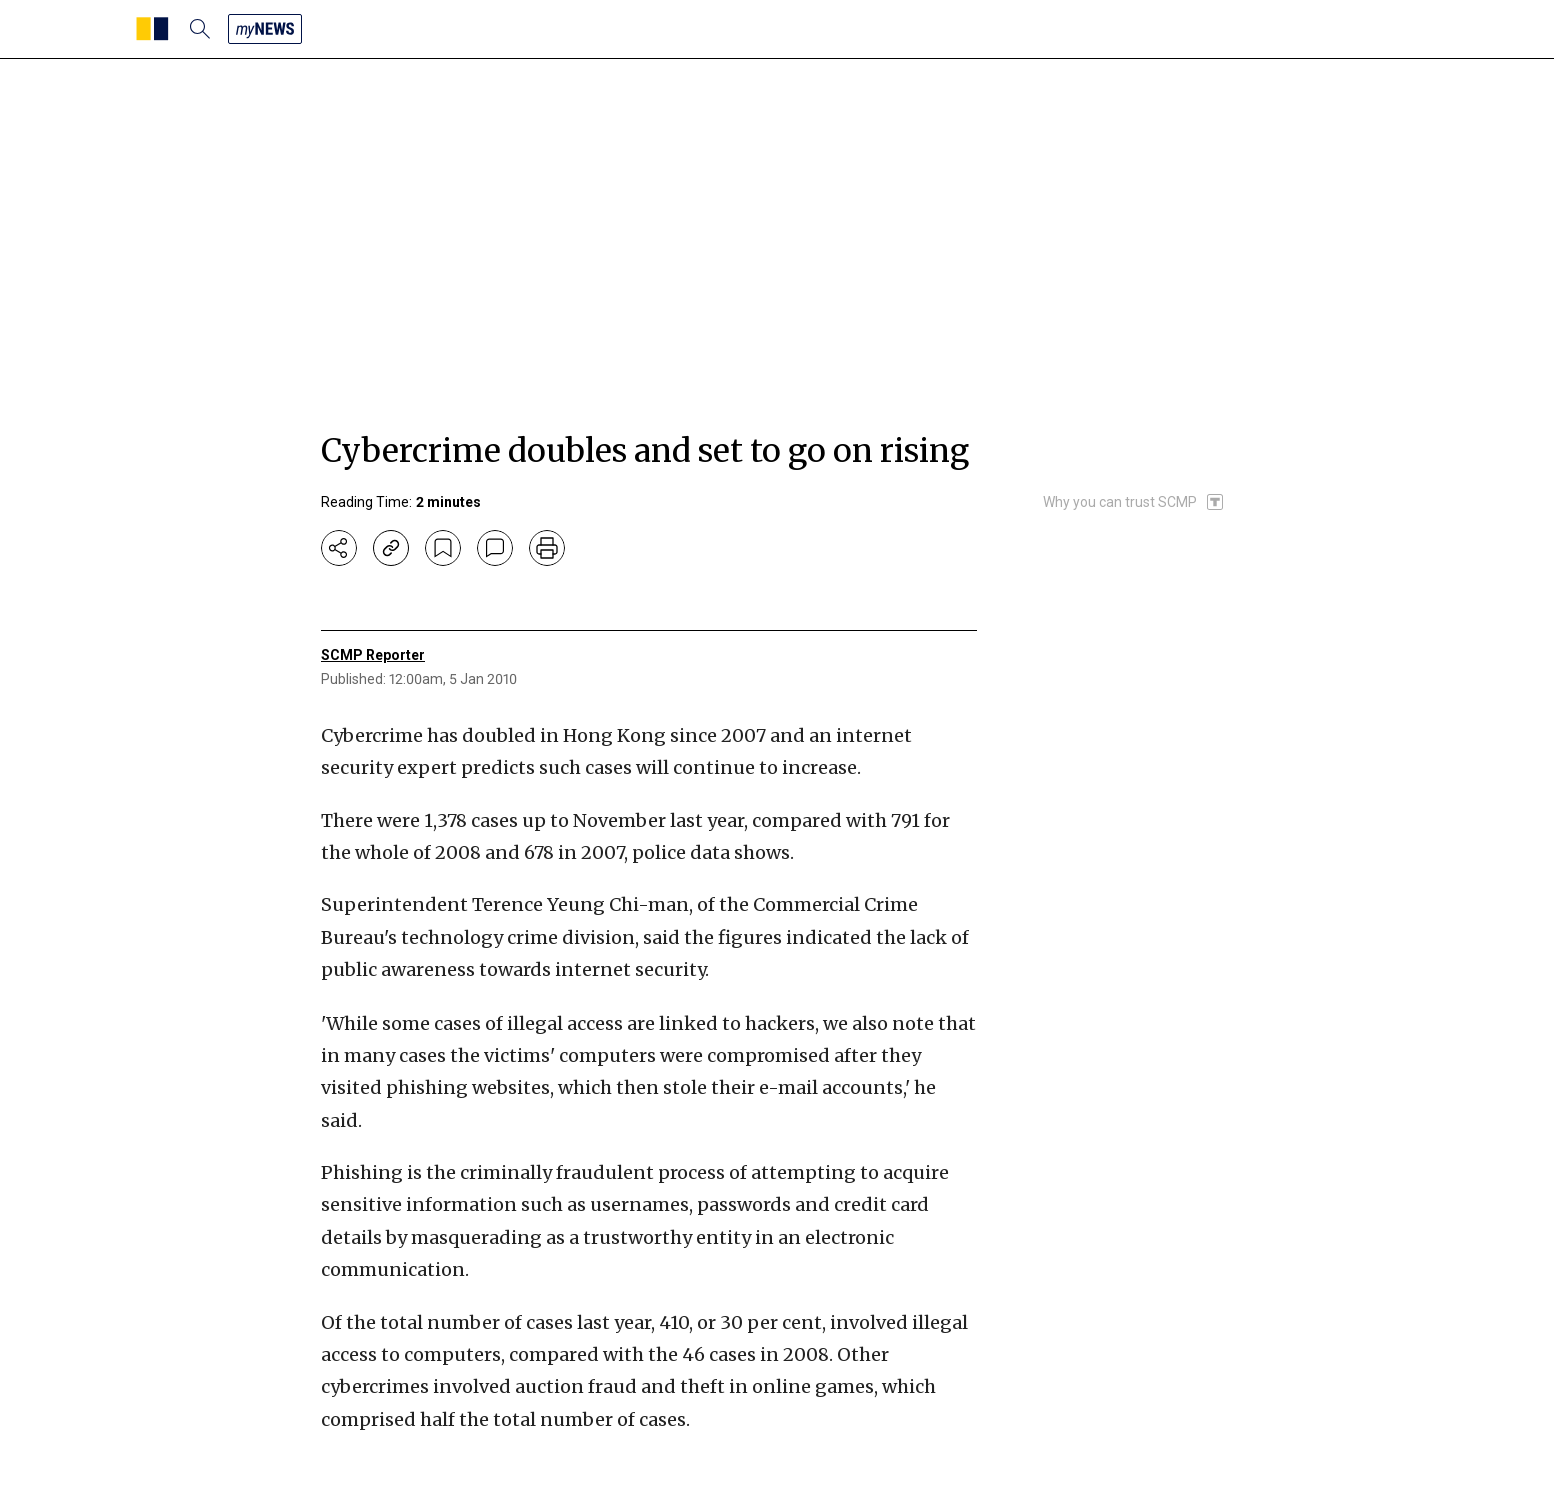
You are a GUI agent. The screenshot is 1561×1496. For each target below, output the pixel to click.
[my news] (265, 29)
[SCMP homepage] (152, 29)
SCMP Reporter (373, 655)
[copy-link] (391, 548)
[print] (547, 548)
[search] (200, 29)
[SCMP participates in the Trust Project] (1134, 502)
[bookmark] (443, 548)
